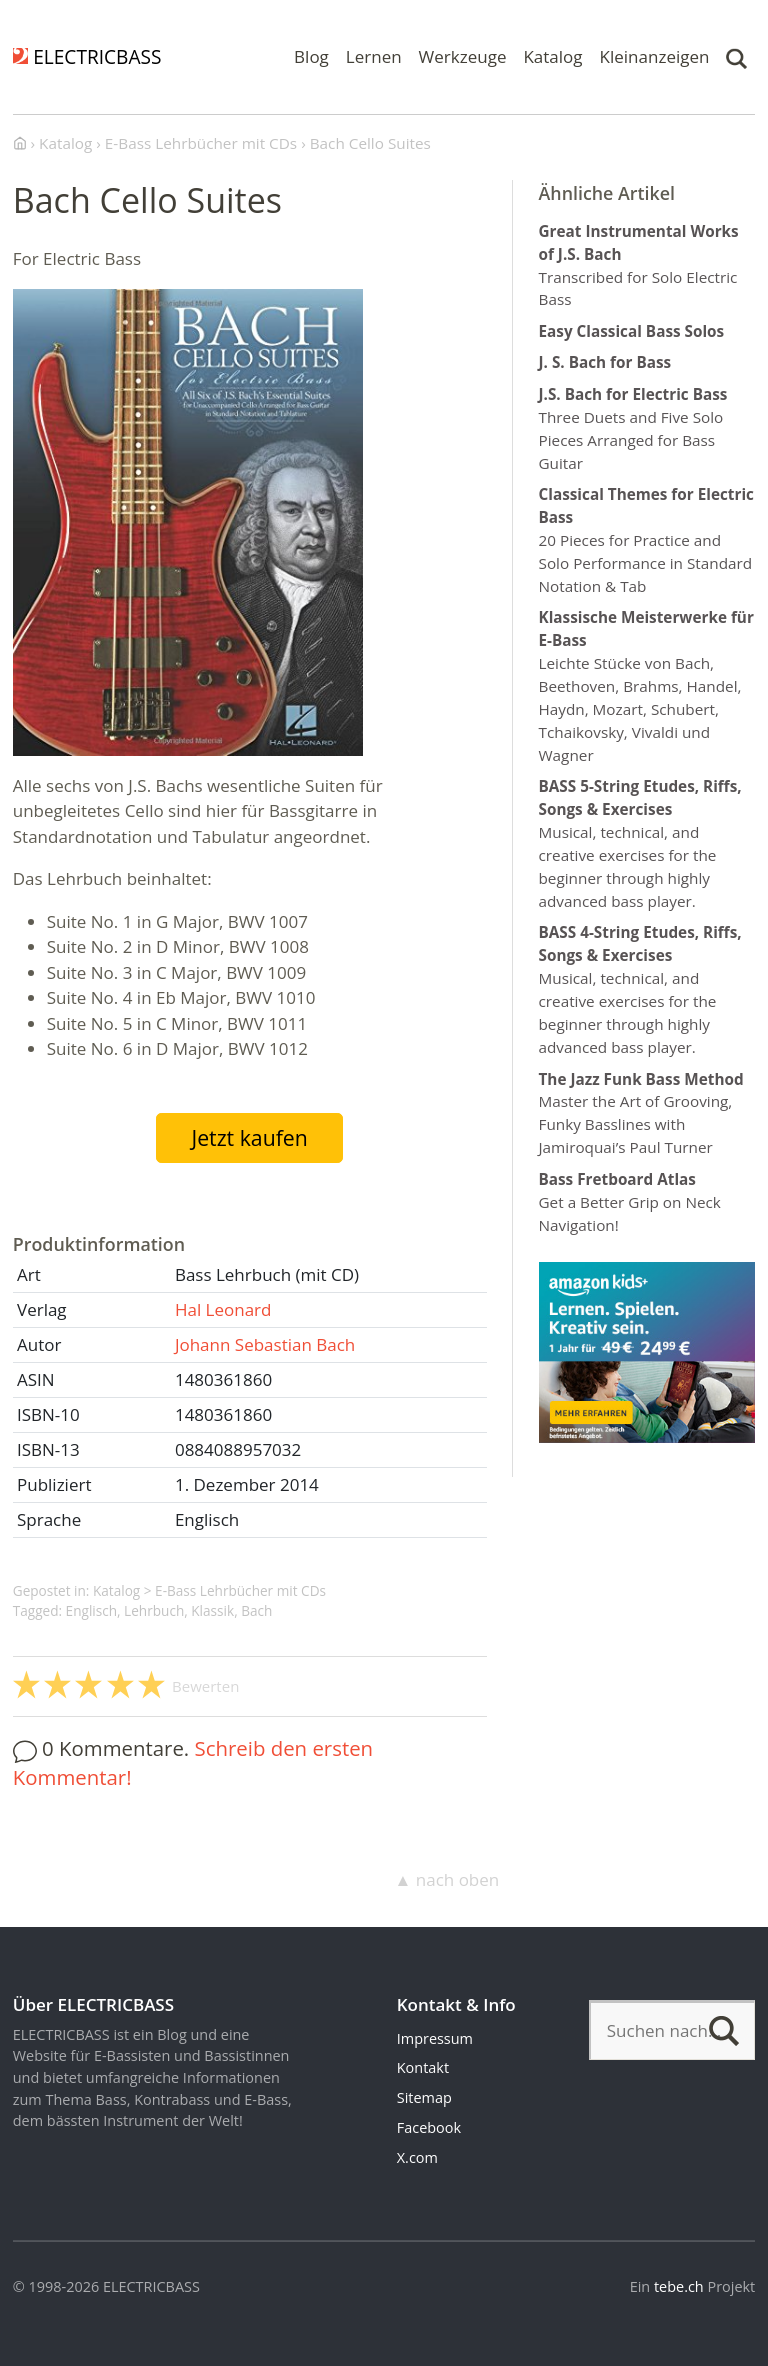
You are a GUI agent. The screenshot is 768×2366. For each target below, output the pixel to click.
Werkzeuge (463, 56)
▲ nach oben (447, 1879)
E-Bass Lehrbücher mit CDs (240, 1590)
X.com (417, 2157)
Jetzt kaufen (249, 1137)
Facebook (429, 2127)
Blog (311, 56)
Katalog (552, 56)
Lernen (374, 56)
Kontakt (423, 2067)
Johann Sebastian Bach (265, 1344)
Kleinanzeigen (655, 56)
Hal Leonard (223, 1309)
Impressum (435, 2038)
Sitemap (424, 2097)
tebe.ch (679, 2286)
